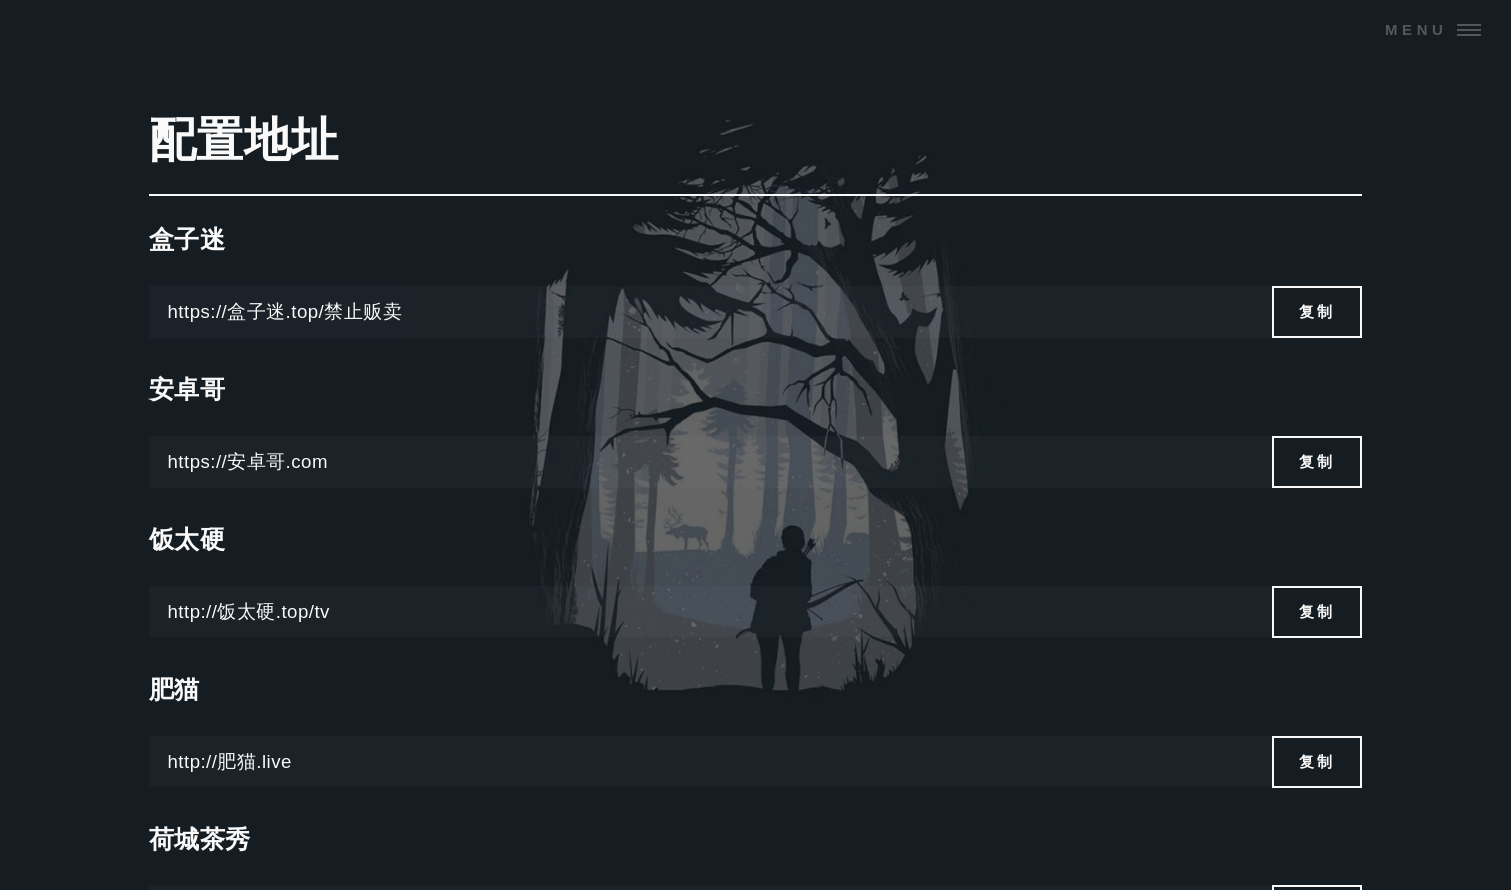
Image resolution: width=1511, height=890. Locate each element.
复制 (1317, 311)
